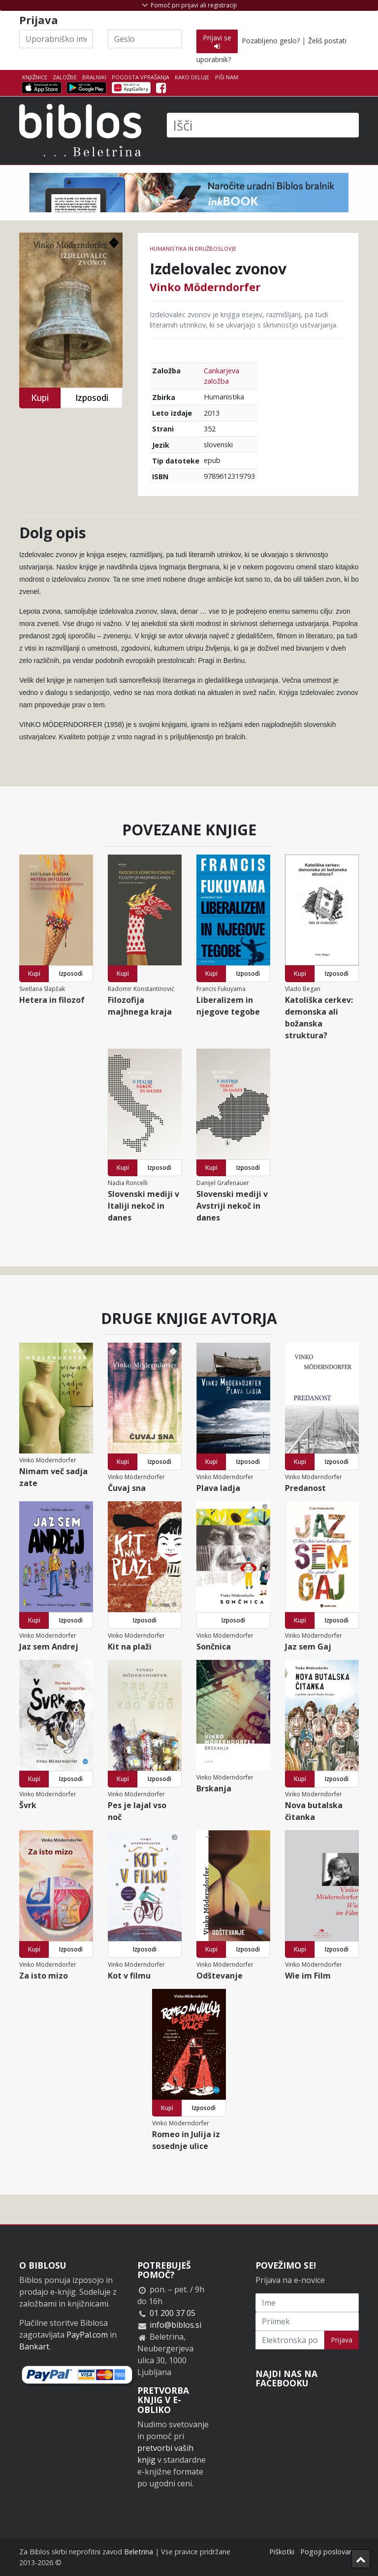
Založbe (65, 77)
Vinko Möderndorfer (205, 286)
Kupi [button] (40, 398)
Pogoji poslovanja (329, 2551)
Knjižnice (34, 77)
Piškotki (281, 2551)
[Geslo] (145, 39)
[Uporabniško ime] (56, 39)
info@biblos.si (175, 2324)
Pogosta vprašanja (140, 77)
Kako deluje (192, 77)
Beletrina (138, 2551)
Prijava (341, 2340)
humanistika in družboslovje (193, 248)
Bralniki (94, 77)
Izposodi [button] (91, 398)
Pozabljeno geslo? (271, 40)
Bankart (34, 2346)
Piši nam (226, 77)
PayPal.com (87, 2334)
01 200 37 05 (172, 2313)
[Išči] (263, 125)
